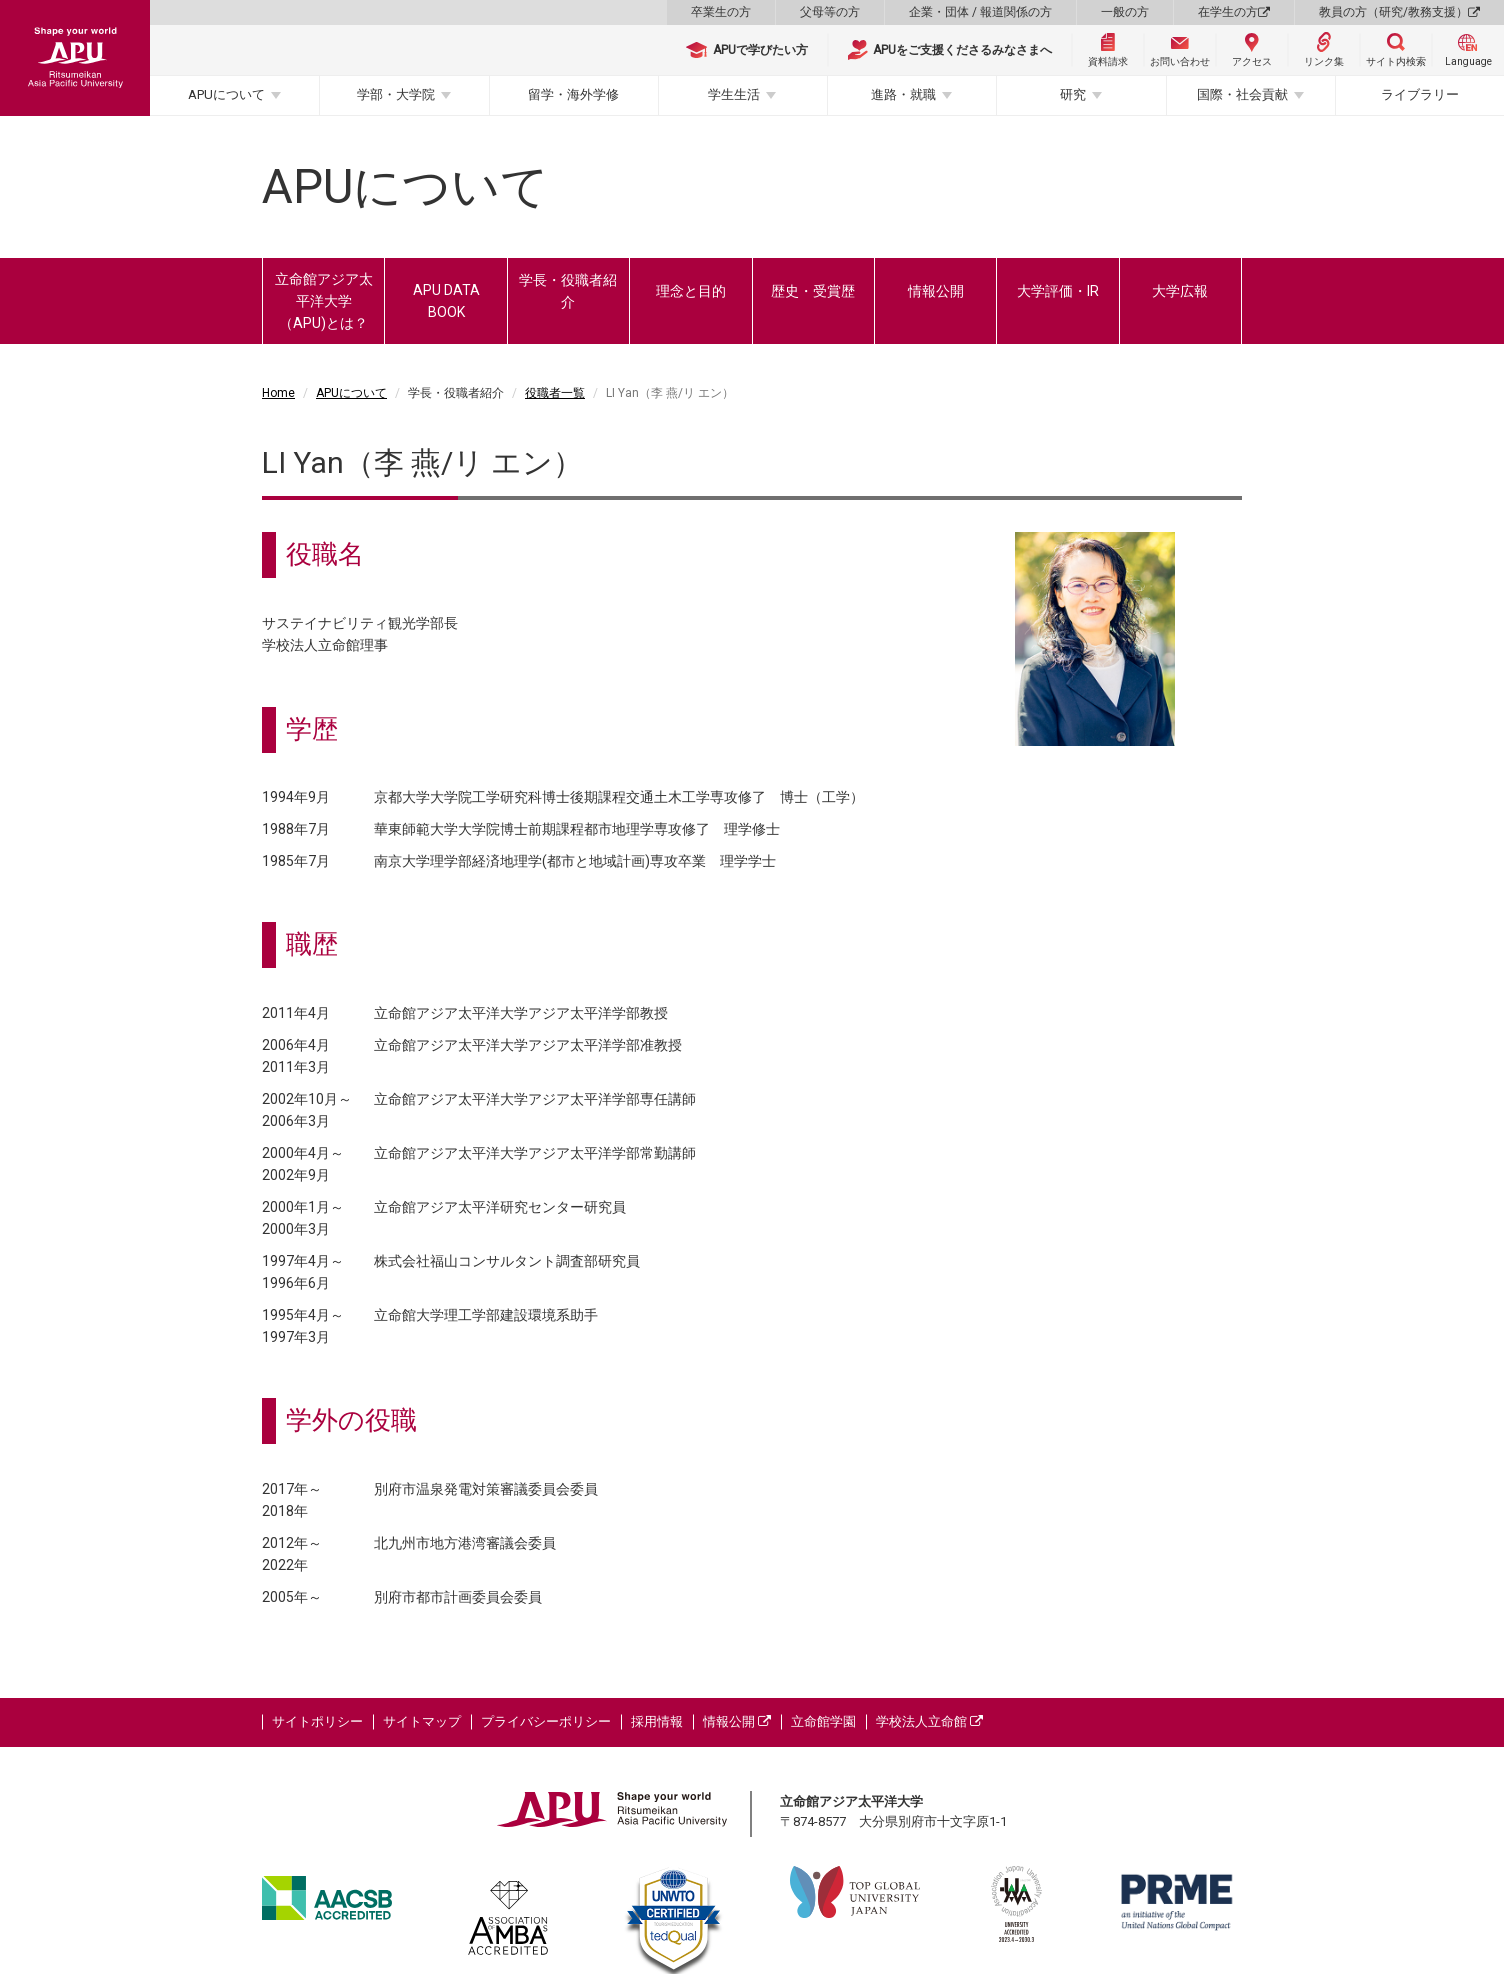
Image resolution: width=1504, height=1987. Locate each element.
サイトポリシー (317, 1721)
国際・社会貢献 (1242, 94)
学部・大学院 (396, 94)
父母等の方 (830, 12)
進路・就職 (903, 94)
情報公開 (936, 291)
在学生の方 (1234, 12)
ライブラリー (1420, 94)
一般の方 (1125, 12)
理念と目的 (691, 291)
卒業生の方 (721, 12)
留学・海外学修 (573, 94)
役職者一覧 (555, 393)
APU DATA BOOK (446, 301)
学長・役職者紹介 (568, 291)
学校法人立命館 (929, 1721)
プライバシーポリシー (546, 1721)
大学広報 (1180, 291)
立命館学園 (823, 1721)
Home (278, 393)
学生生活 (734, 94)
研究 (1073, 94)
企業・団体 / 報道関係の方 (980, 12)
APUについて (226, 94)
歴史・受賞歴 (813, 291)
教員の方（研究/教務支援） (1399, 12)
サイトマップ (422, 1721)
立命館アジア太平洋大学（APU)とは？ (324, 301)
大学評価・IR (1058, 291)
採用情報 (657, 1721)
